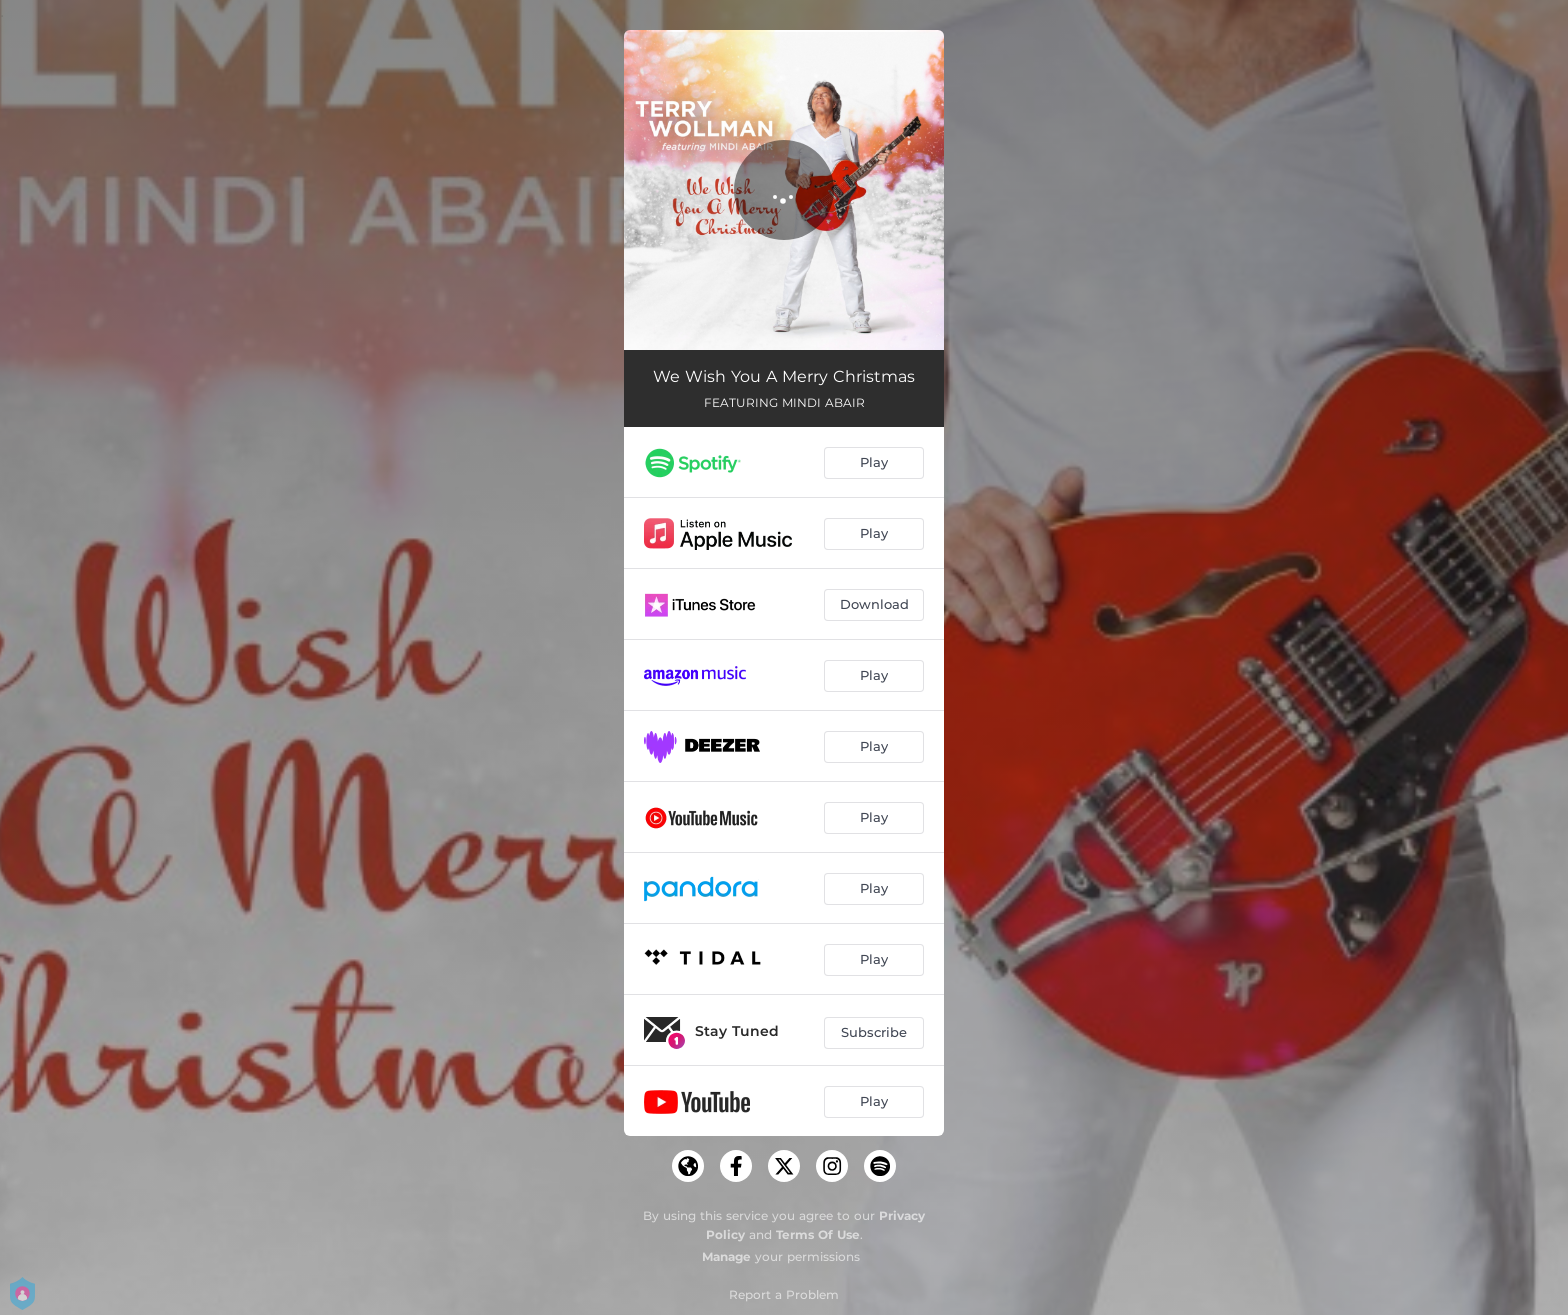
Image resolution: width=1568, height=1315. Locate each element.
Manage (726, 1256)
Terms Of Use (818, 1234)
